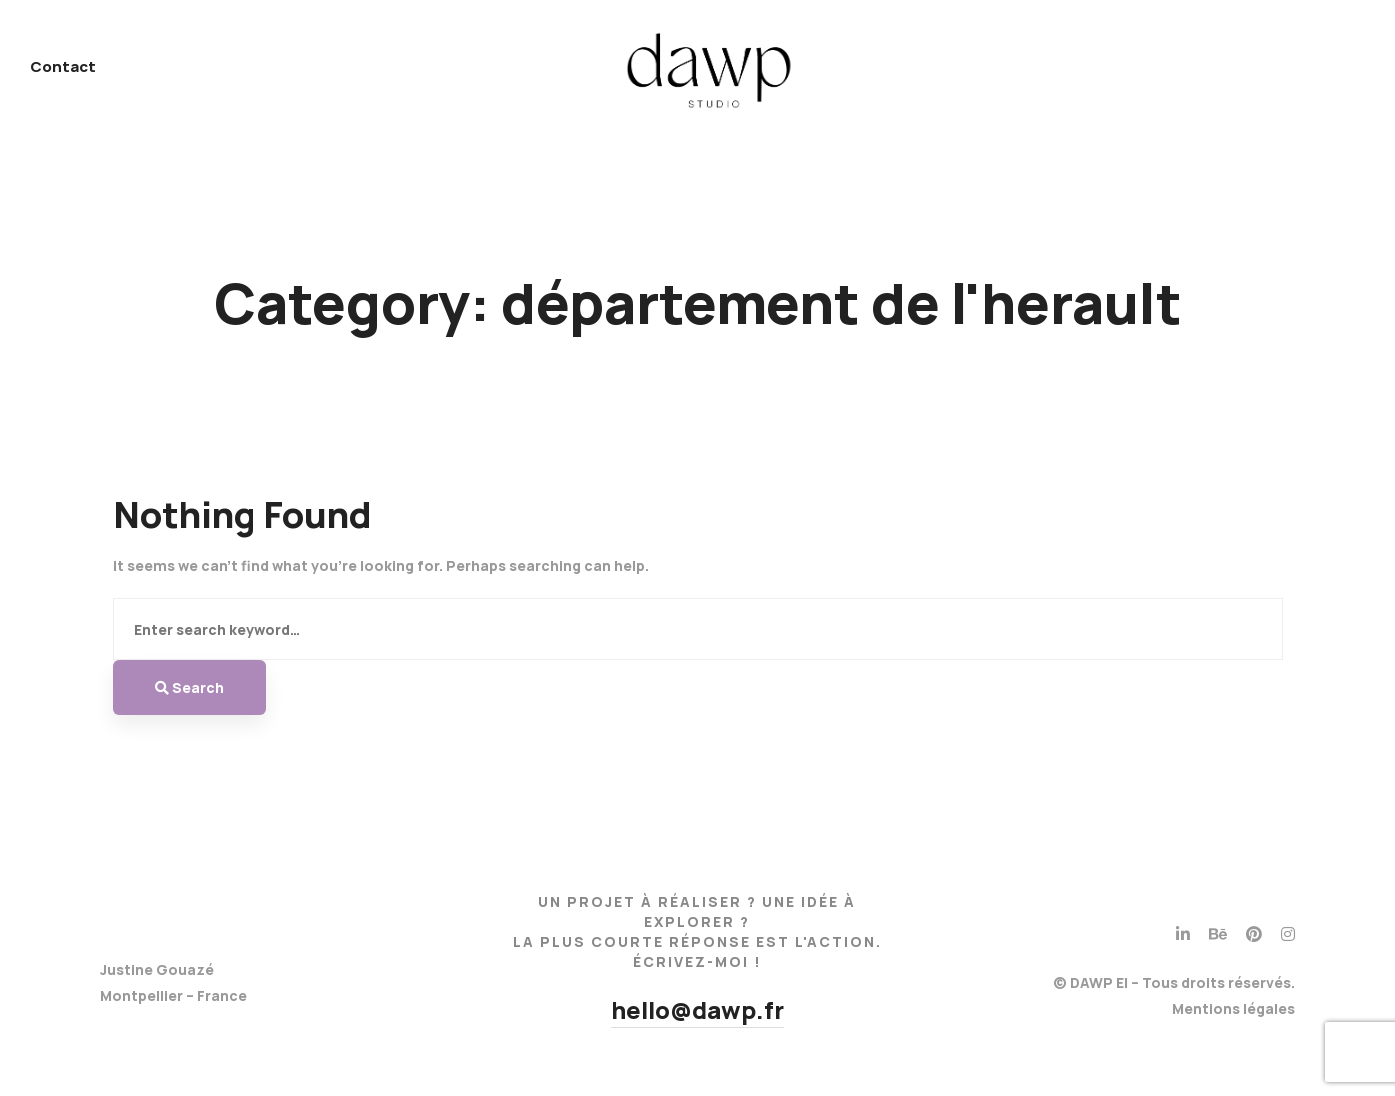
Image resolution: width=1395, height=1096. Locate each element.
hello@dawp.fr (697, 1009)
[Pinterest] (1254, 934)
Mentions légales (1233, 1008)
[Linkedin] (1183, 934)
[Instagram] (1288, 934)
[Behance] (1218, 934)
